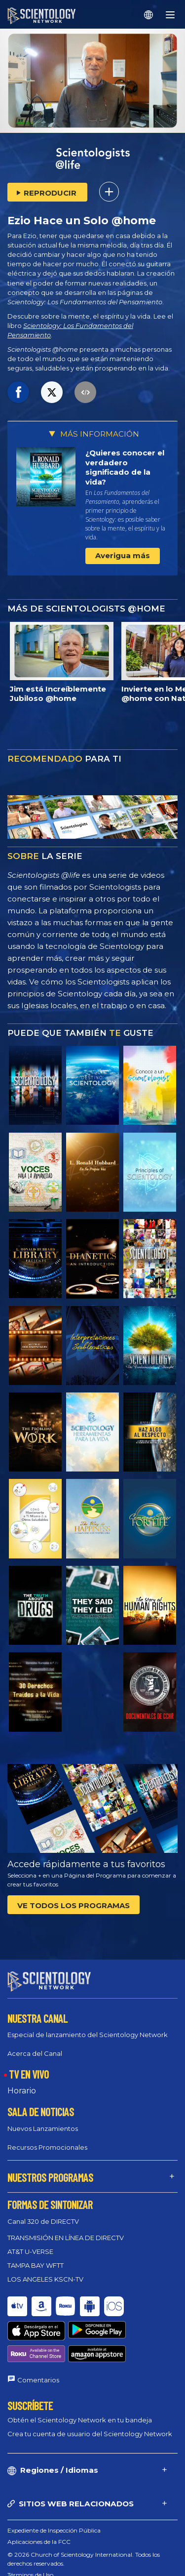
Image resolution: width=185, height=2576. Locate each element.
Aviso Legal (23, 2563)
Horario (21, 2081)
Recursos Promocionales (47, 2138)
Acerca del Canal (34, 2044)
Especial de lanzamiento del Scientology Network (87, 2026)
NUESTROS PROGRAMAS (50, 2168)
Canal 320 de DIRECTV (43, 2212)
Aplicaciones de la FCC (39, 2496)
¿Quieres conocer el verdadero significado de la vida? (124, 467)
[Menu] (170, 14)
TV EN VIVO (29, 2065)
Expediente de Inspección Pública (54, 2485)
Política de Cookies (33, 2540)
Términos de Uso (30, 2529)
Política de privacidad (37, 2552)
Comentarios (38, 2335)
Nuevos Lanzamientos (42, 2120)
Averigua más (122, 555)
